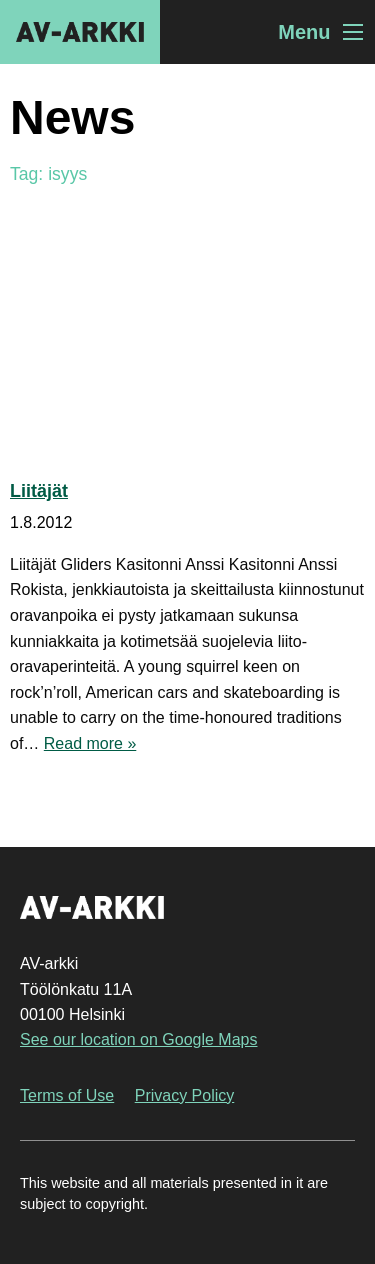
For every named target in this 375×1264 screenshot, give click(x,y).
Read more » (90, 743)
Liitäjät (39, 491)
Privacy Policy (185, 1095)
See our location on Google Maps (138, 1039)
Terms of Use (67, 1095)
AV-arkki (80, 32)
